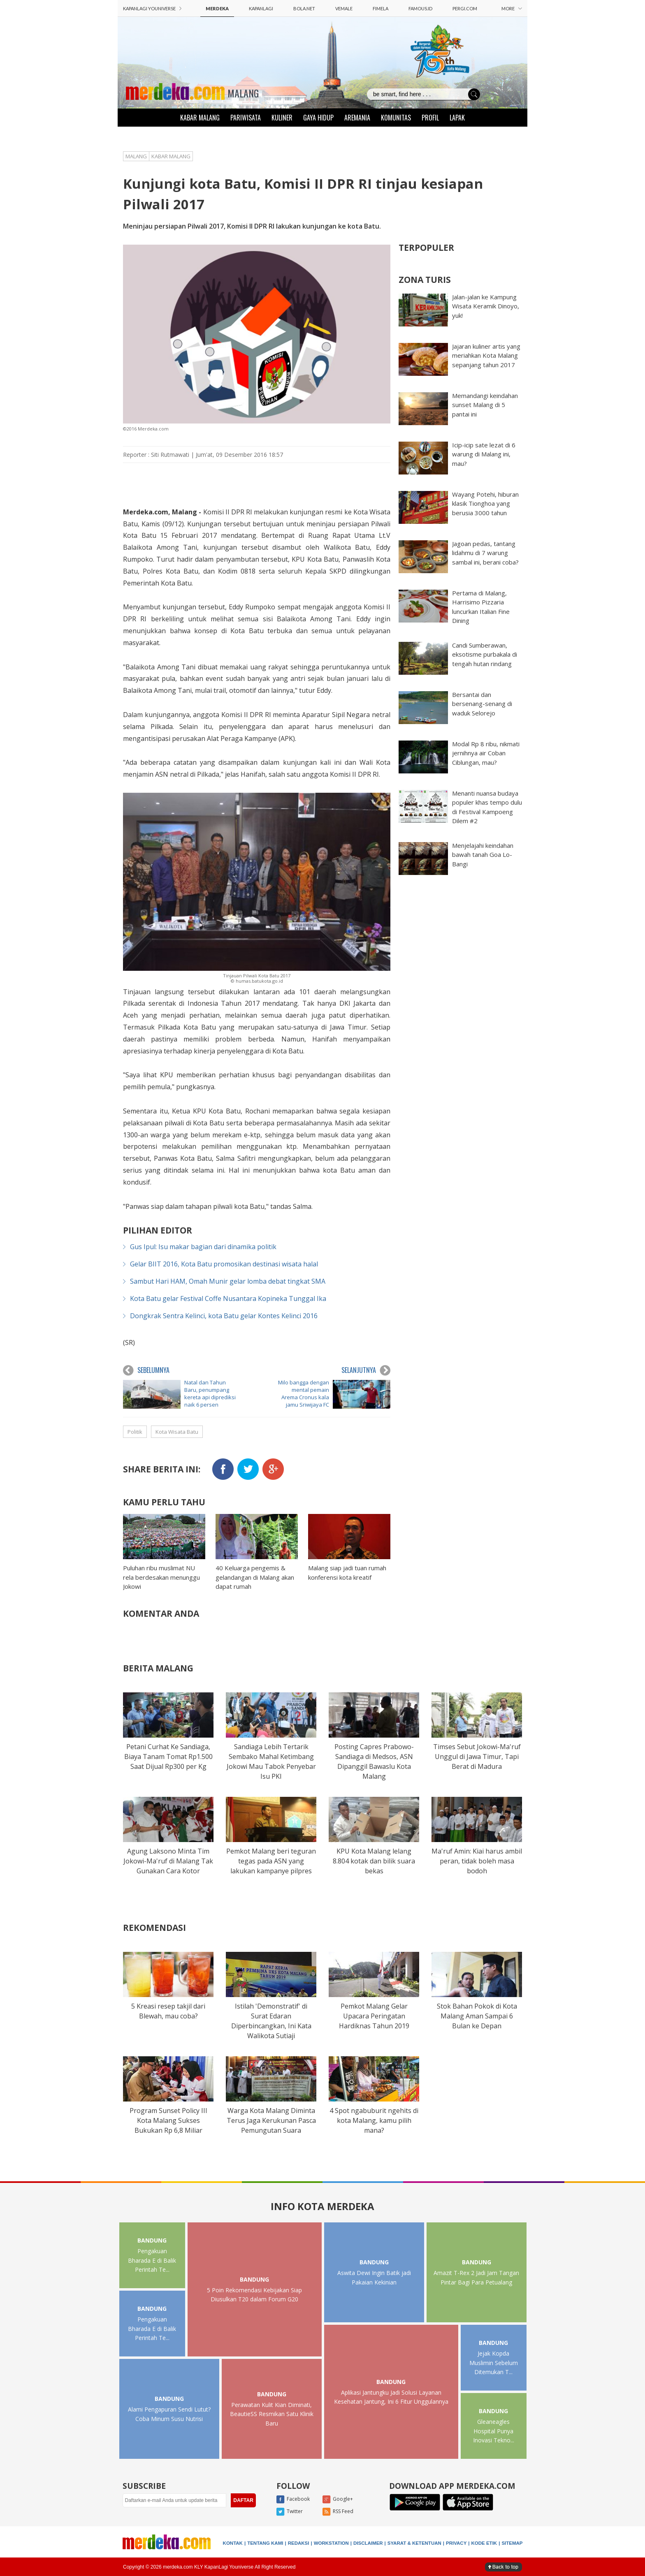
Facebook (293, 2499)
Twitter (289, 2512)
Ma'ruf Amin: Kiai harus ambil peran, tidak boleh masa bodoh (477, 1861)
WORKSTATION (331, 2543)
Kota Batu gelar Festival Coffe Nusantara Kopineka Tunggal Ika (228, 1298)
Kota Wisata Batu (176, 1431)
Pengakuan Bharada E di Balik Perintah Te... (152, 2260)
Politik (135, 1431)
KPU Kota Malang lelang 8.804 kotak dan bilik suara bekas (374, 1861)
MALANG (243, 93)
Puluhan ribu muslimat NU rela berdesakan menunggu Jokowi (161, 1577)
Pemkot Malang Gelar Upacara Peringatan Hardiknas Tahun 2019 (374, 2016)
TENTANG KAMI (265, 2543)
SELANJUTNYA (365, 1370)
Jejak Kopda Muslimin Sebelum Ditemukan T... (493, 2362)
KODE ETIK (484, 2543)
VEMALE (344, 8)
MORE (511, 8)
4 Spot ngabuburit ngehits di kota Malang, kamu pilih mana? (373, 2120)
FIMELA (380, 8)
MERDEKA (217, 8)
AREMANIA (357, 118)
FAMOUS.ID (420, 8)
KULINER (281, 118)
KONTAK (233, 2543)
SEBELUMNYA (146, 1370)
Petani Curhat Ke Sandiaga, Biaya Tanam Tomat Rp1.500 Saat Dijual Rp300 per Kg (168, 1756)
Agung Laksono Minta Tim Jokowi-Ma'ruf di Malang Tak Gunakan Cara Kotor (168, 1861)
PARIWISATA (245, 118)
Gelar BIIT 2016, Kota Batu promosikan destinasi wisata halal (224, 1263)
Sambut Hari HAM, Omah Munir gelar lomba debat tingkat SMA (227, 1281)
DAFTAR (243, 2500)
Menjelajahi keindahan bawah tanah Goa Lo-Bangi (482, 854)
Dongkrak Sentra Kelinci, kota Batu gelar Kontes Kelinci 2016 (224, 1315)
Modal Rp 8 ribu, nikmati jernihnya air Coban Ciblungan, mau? (486, 753)
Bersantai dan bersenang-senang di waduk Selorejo (482, 703)
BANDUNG (152, 2240)
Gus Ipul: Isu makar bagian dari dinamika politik (203, 1246)
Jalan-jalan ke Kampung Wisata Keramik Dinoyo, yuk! (485, 306)
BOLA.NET (304, 8)
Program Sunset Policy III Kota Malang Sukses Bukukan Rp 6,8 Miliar (168, 2120)
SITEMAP (511, 2543)
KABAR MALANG (200, 118)
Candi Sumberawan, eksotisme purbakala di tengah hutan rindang (484, 654)
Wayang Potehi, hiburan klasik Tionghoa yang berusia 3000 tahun (485, 503)
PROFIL (430, 118)
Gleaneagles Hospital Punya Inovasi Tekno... (493, 2431)
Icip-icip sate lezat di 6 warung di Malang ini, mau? (483, 454)
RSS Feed (337, 2512)
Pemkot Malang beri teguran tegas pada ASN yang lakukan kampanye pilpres (271, 1861)
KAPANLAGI (261, 8)
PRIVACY (456, 2543)
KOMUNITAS (396, 118)
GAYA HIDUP (318, 118)
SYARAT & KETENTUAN (414, 2543)
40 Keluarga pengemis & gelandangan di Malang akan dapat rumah (255, 1577)
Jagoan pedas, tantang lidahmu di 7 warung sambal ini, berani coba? (485, 552)
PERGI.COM (464, 8)
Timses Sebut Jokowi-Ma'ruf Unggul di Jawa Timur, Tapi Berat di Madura (477, 1756)
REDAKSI (298, 2543)
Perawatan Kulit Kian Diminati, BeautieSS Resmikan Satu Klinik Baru (271, 2414)
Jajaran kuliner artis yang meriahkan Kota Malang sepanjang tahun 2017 (486, 355)
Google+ (337, 2499)
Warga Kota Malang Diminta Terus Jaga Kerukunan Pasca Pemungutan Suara (271, 2120)
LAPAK (457, 118)
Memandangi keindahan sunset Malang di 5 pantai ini (485, 404)
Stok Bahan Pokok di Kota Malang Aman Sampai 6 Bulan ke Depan (477, 2016)
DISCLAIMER (368, 2543)
